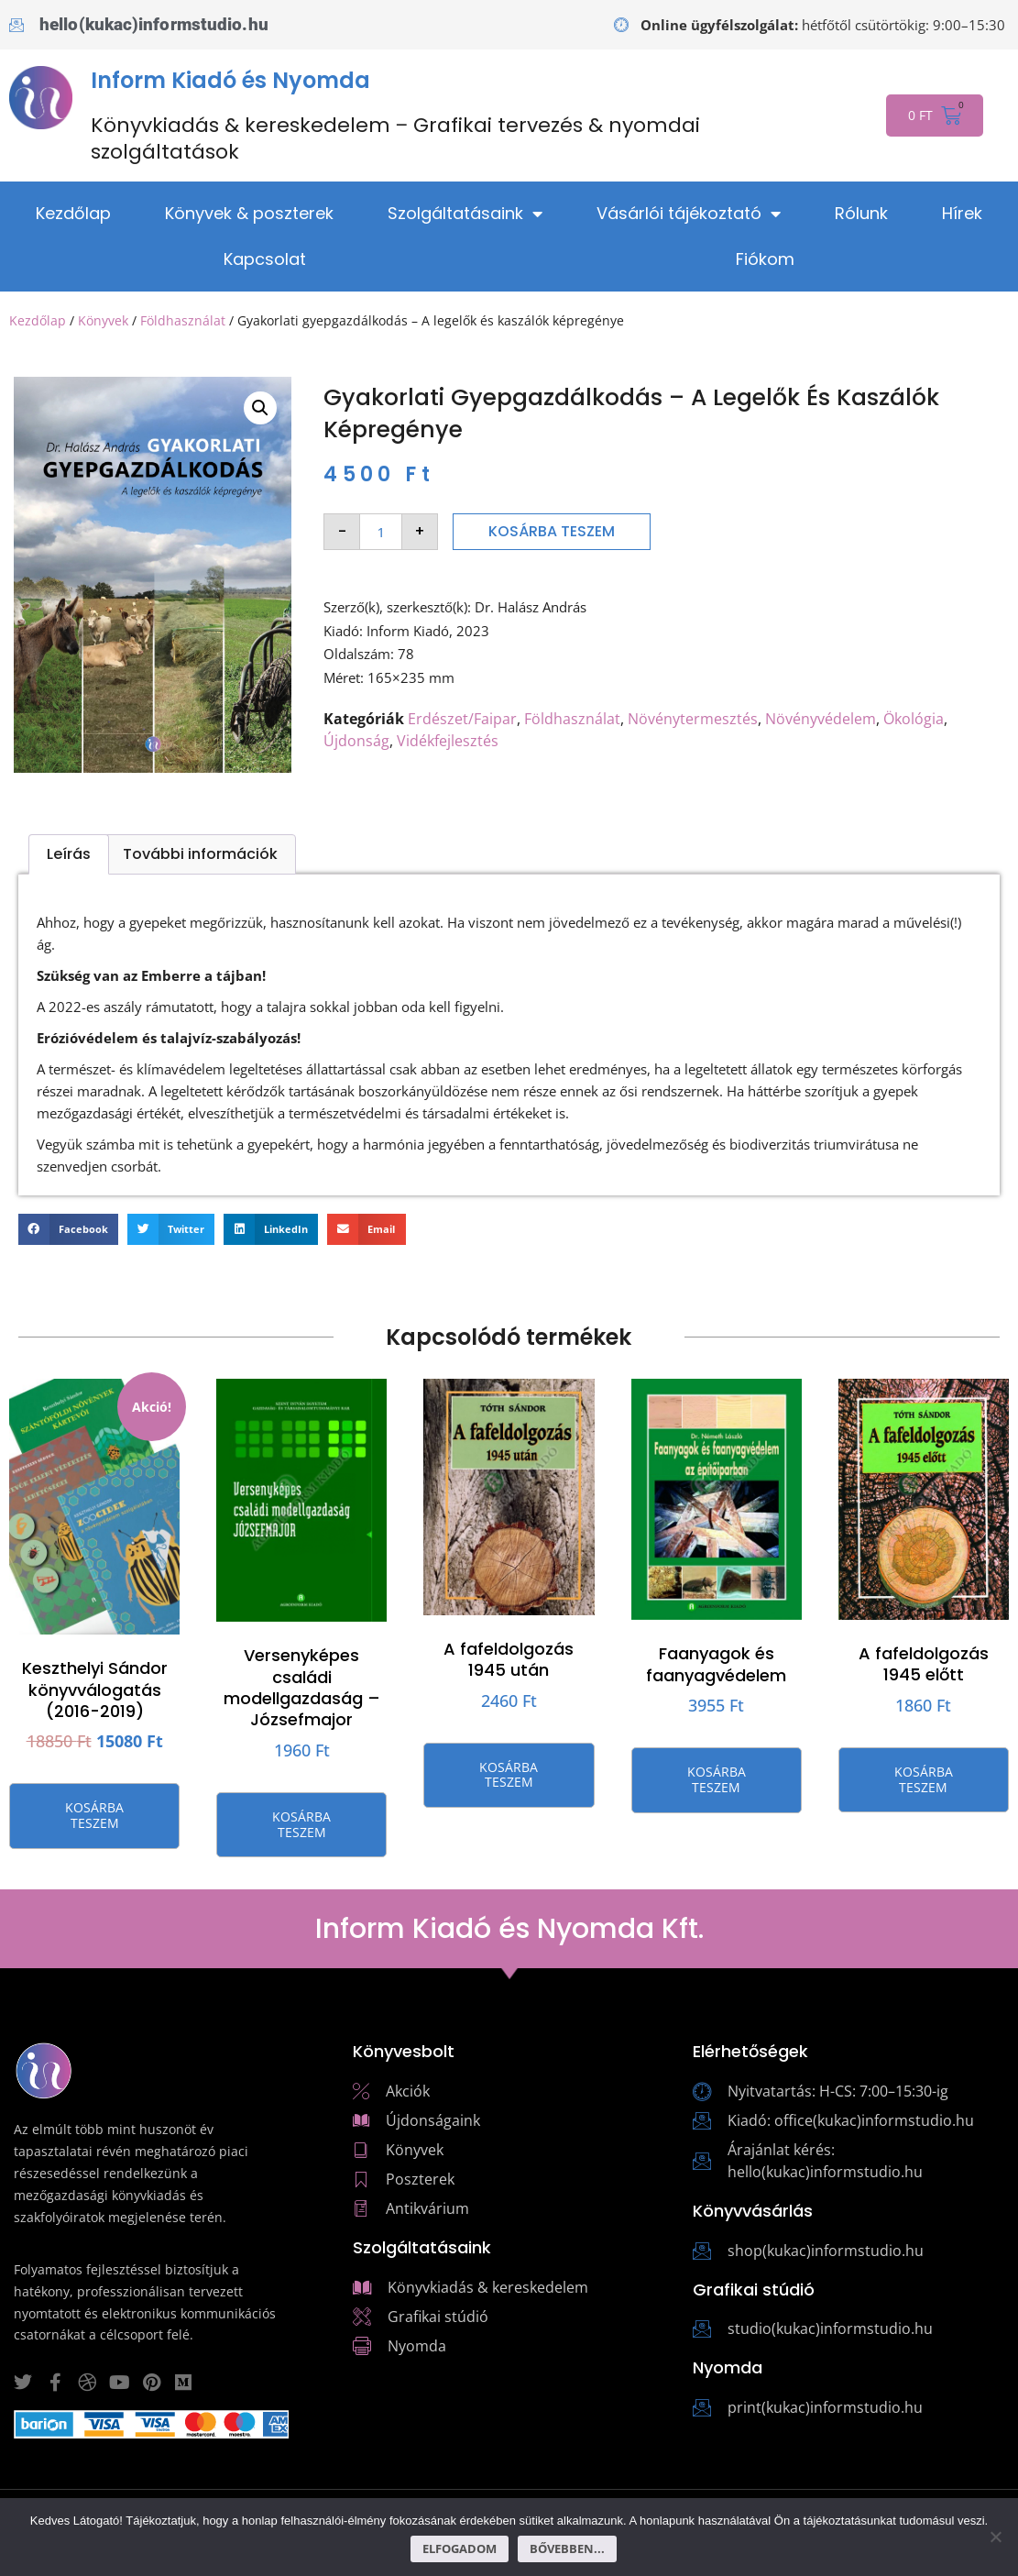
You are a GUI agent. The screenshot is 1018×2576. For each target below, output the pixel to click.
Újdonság (356, 741)
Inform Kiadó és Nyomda (230, 80)
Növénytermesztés (693, 719)
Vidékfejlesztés (447, 741)
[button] (260, 407)
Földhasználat (182, 320)
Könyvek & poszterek (249, 213)
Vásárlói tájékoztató (689, 213)
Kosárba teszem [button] (94, 1815)
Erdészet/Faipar (462, 719)
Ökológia (913, 719)
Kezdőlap (73, 213)
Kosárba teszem (551, 531)
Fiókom (765, 259)
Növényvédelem (820, 719)
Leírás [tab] (69, 853)
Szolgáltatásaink (465, 213)
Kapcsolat (265, 259)
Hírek (962, 213)
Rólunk (861, 213)
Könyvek (103, 320)
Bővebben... (567, 2548)
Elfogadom (459, 2548)
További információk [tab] (200, 853)
